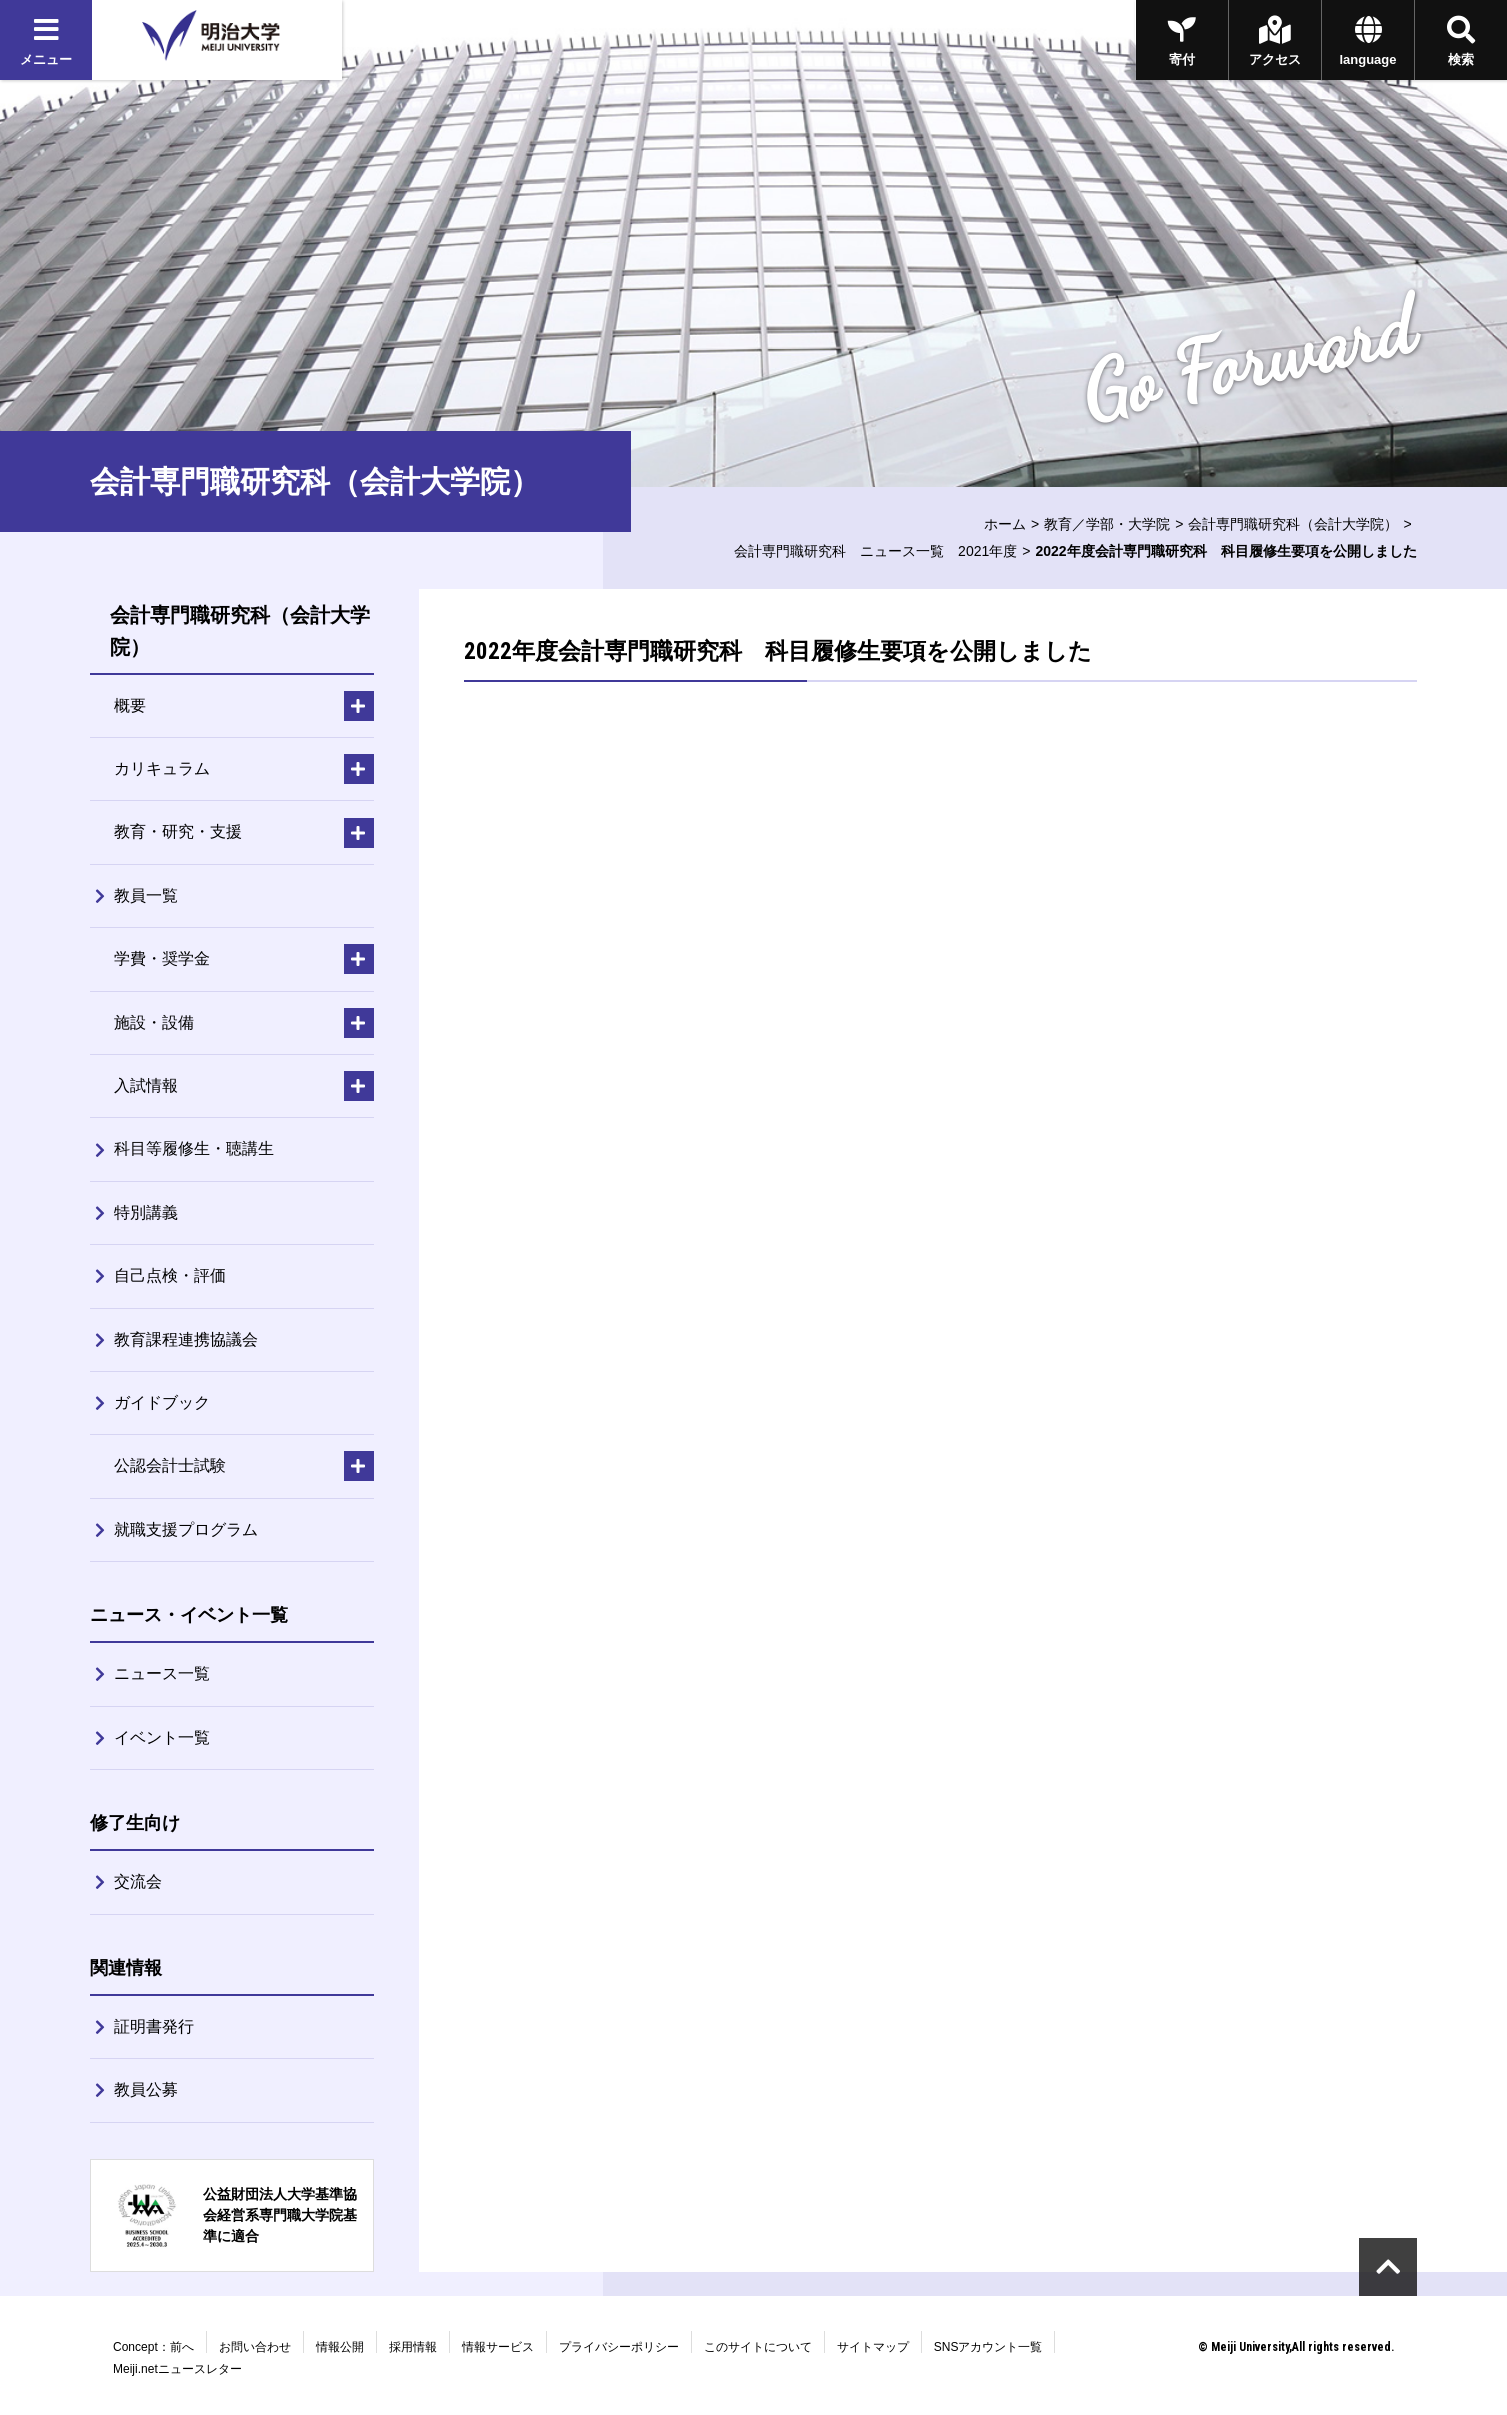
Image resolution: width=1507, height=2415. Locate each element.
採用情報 (413, 2347)
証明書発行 (154, 2026)
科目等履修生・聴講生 (194, 1148)
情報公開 (340, 2347)
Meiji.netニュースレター (177, 2369)
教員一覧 (146, 895)
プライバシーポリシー (619, 2347)
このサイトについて (758, 2347)
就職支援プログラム (186, 1529)
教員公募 (146, 2089)
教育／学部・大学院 (1107, 524)
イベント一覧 (162, 1737)
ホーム (1005, 524)
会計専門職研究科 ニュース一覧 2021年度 (875, 551)
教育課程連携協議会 (186, 1339)
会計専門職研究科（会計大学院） (1293, 524)
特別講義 (146, 1212)
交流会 (138, 1881)
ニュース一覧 (162, 1673)
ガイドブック (162, 1402)
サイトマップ (873, 2347)
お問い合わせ (255, 2347)
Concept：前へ (153, 2347)
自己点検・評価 (170, 1275)
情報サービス (498, 2347)
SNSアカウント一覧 (988, 2347)
